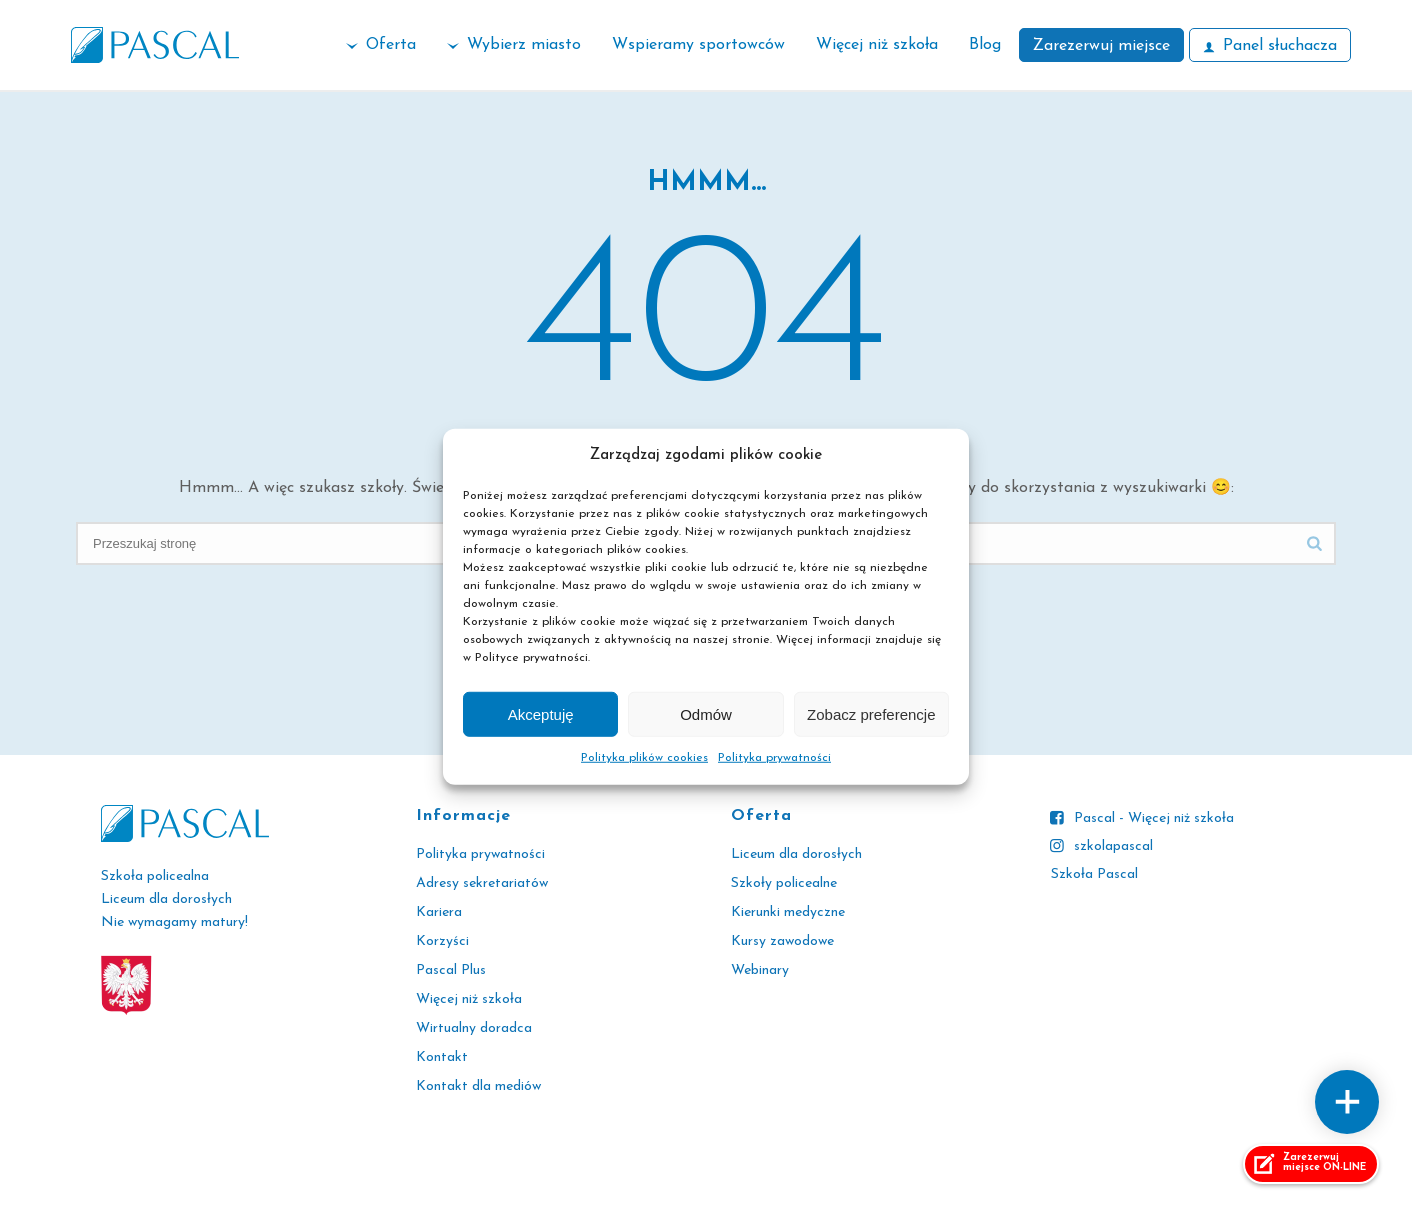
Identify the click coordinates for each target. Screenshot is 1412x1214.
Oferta (381, 45)
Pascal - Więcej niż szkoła (1154, 818)
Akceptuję (541, 714)
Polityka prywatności (774, 758)
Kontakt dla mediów (478, 1086)
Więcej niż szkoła (877, 45)
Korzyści (442, 941)
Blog (985, 45)
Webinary (760, 970)
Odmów (706, 714)
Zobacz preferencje (871, 714)
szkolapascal (1113, 846)
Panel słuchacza (1270, 46)
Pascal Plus (451, 970)
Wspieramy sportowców (698, 45)
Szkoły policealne (784, 883)
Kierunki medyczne (788, 912)
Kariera (439, 912)
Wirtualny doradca (474, 1028)
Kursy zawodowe (782, 941)
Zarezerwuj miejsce (1101, 46)
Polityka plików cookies (644, 758)
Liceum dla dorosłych (796, 854)
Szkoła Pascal (1094, 874)
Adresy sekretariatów (482, 883)
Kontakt (442, 1057)
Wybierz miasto (514, 45)
